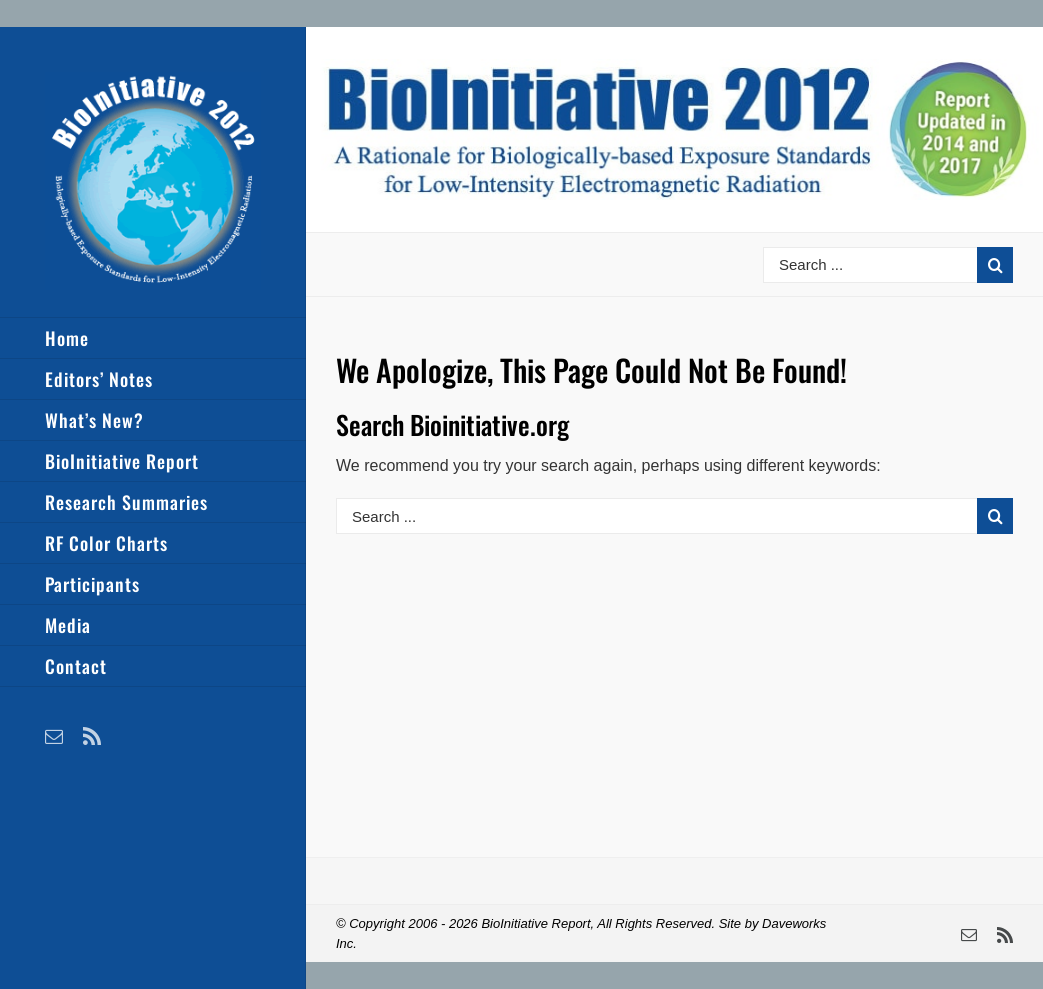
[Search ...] (870, 265)
